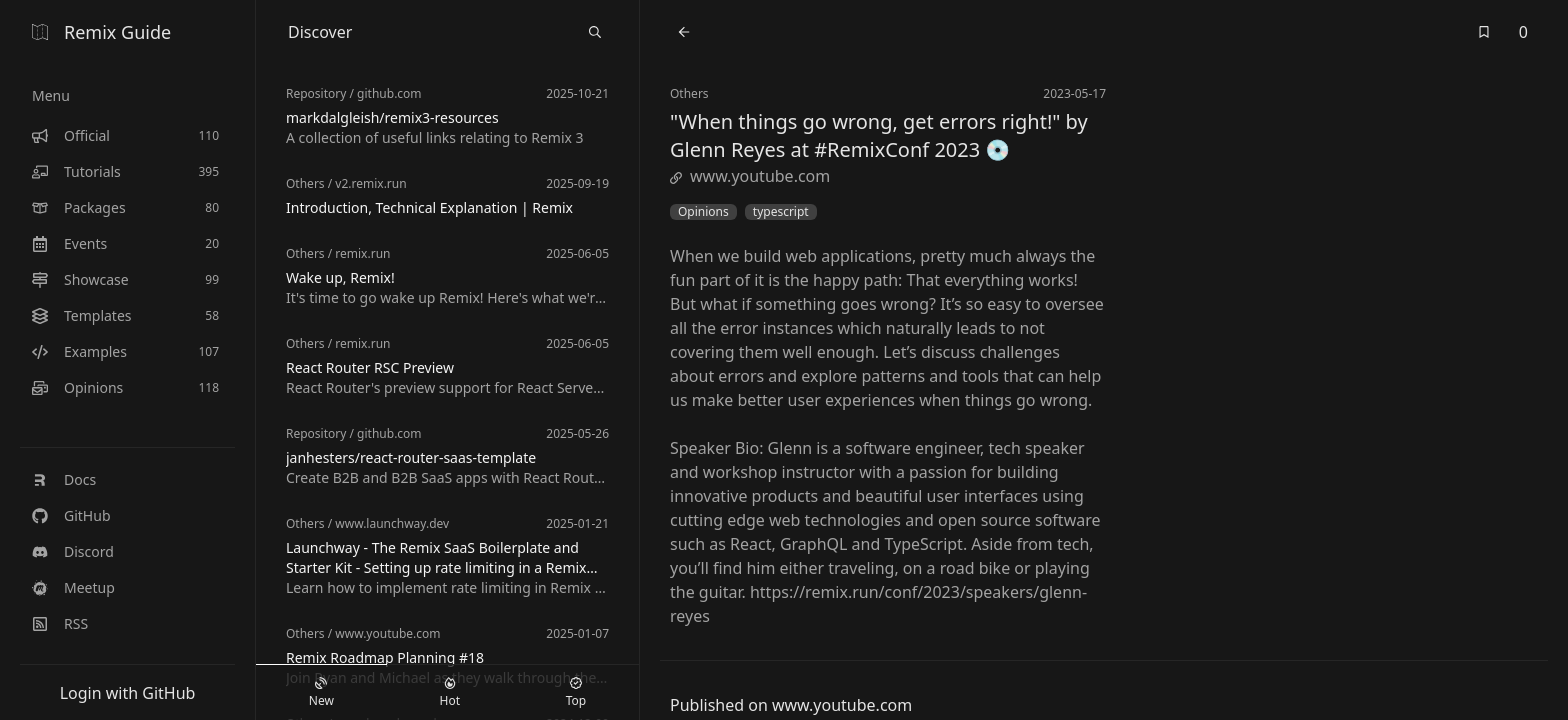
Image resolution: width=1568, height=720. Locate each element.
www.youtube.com (750, 176)
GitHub (71, 515)
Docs (64, 479)
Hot (450, 693)
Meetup (73, 587)
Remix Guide (101, 32)
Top (576, 693)
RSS (60, 623)
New (321, 693)
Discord (73, 551)
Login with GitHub (128, 693)
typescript (781, 212)
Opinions (703, 212)
